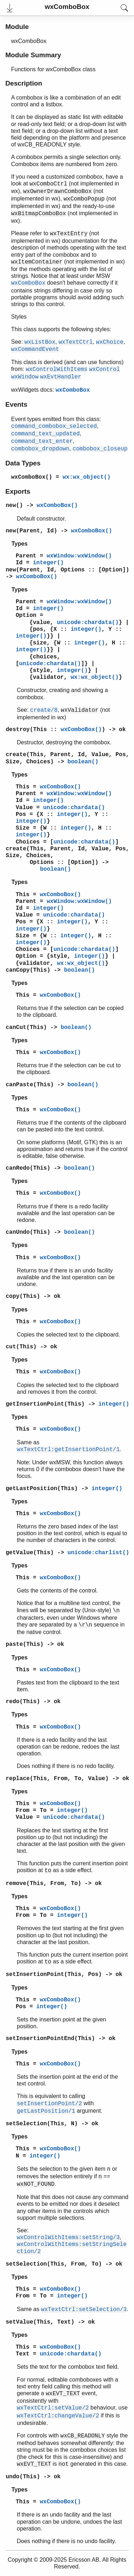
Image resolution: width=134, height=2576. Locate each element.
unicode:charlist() (98, 1553)
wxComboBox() (31, 477)
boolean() (83, 762)
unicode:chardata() (88, 622)
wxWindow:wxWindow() (78, 556)
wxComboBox (72, 390)
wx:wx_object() (86, 477)
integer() (48, 563)
